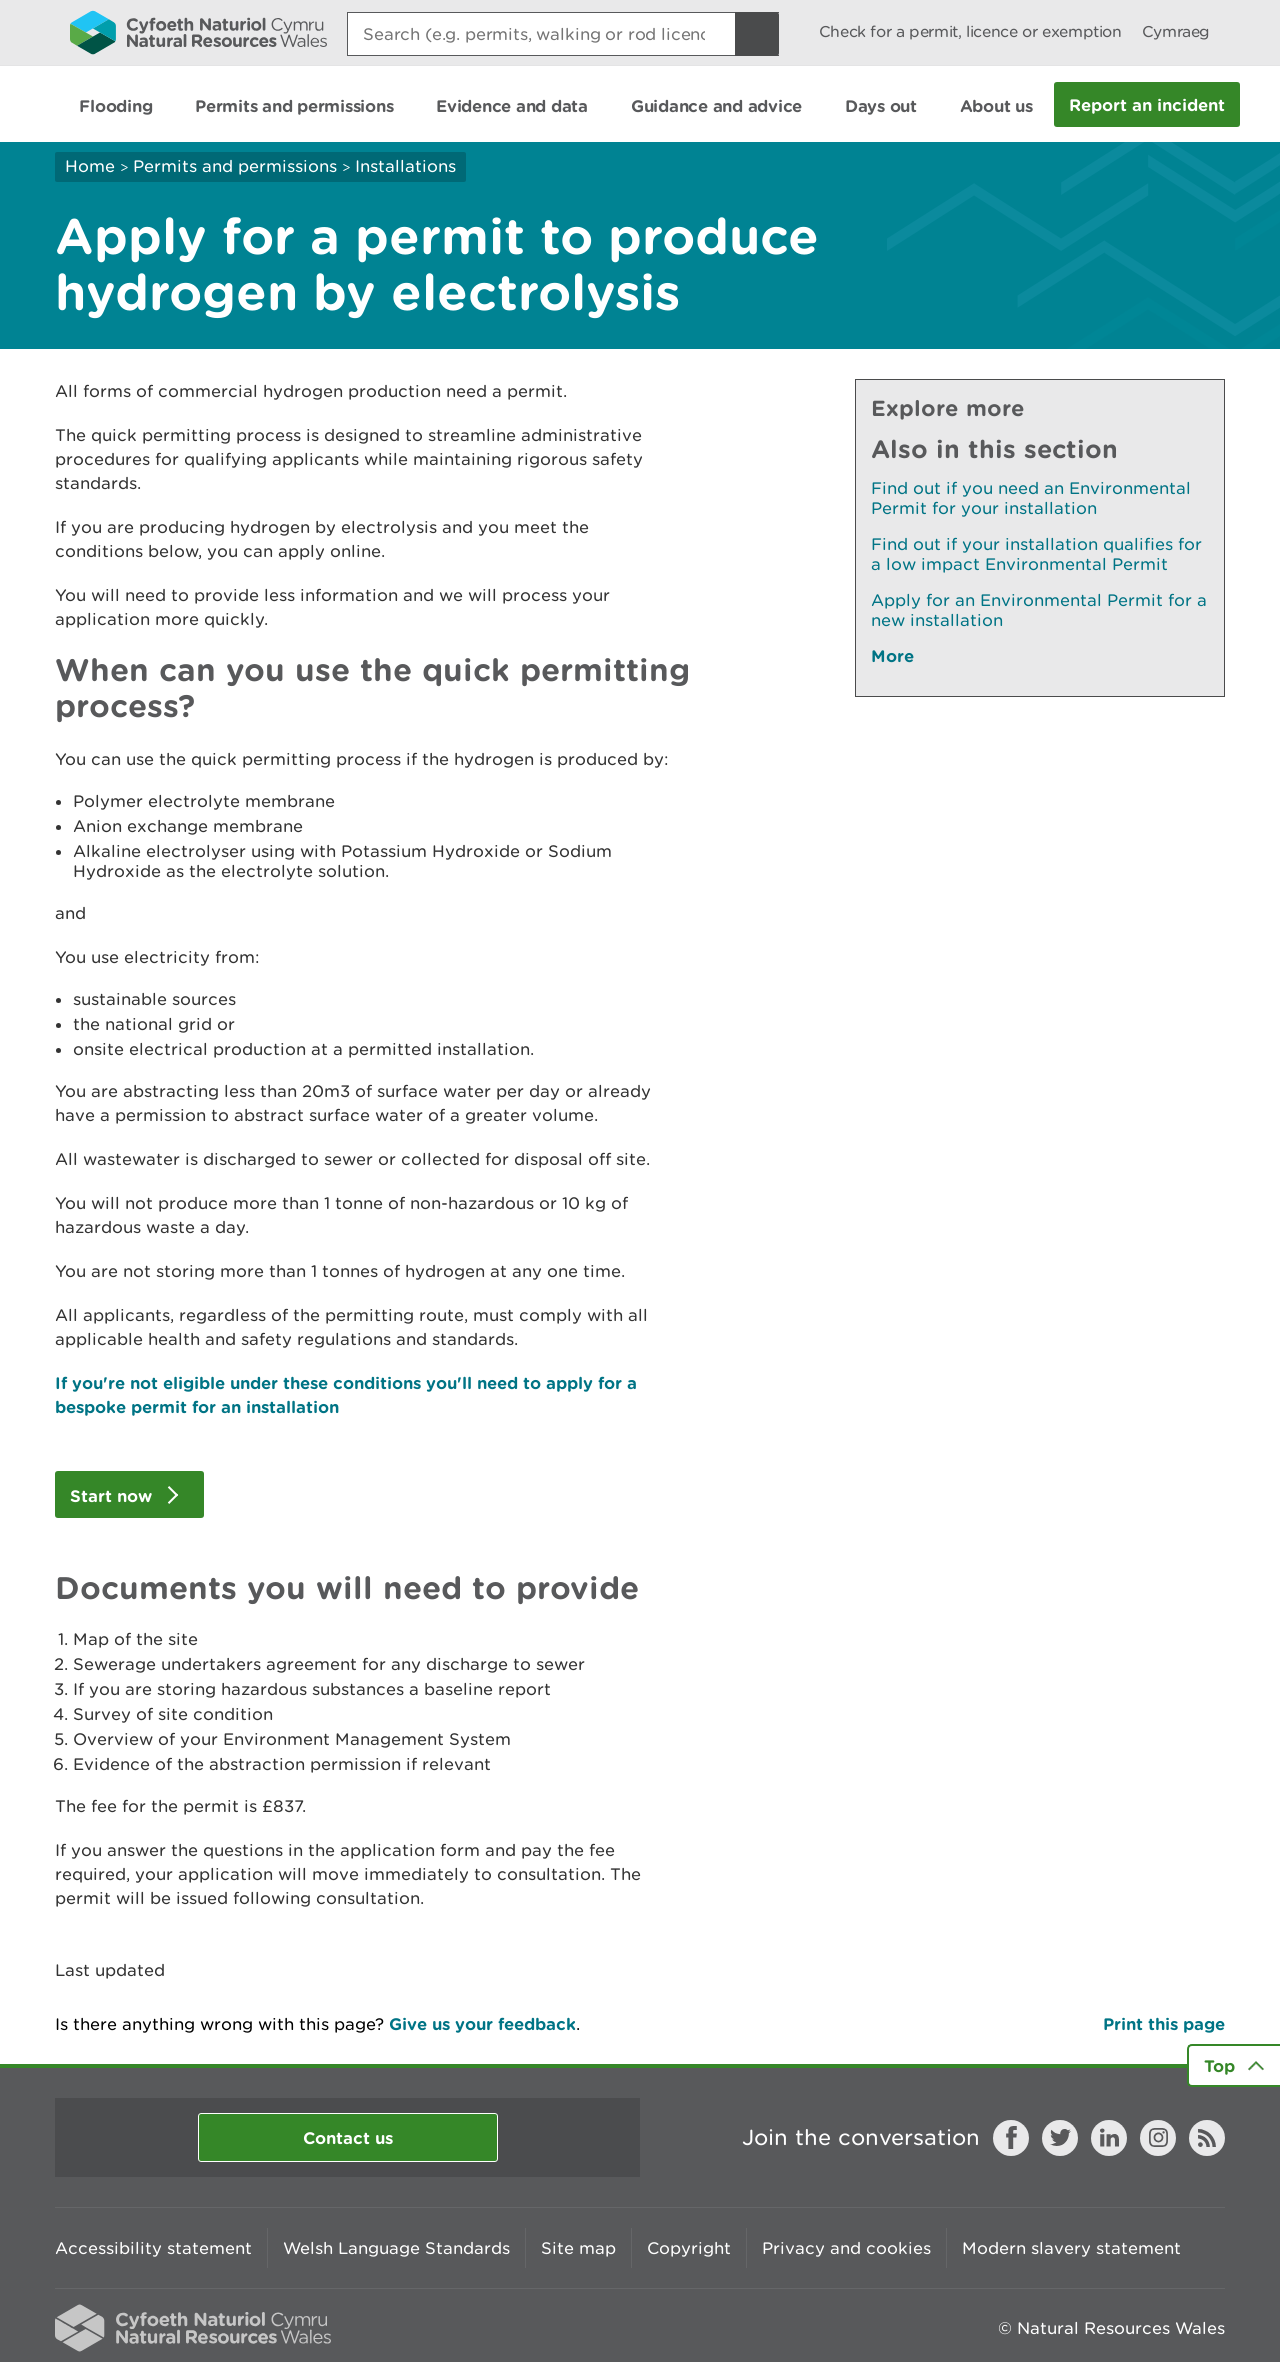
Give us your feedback (482, 2023)
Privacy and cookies (846, 2248)
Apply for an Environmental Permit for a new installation (1039, 610)
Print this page (1164, 2023)
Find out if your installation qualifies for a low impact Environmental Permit (1036, 554)
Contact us (348, 2137)
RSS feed (1207, 2138)
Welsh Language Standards (396, 2248)
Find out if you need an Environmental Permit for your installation (1031, 498)
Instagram (1158, 2138)
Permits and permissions (235, 166)
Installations (405, 166)
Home (90, 166)
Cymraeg (1176, 31)
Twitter (1060, 2138)
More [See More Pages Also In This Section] (892, 655)
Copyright (689, 2248)
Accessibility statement (153, 2248)
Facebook (1011, 2138)
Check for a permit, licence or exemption (970, 31)
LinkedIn (1109, 2138)
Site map (578, 2248)
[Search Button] (757, 34)
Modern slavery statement (1071, 2248)
